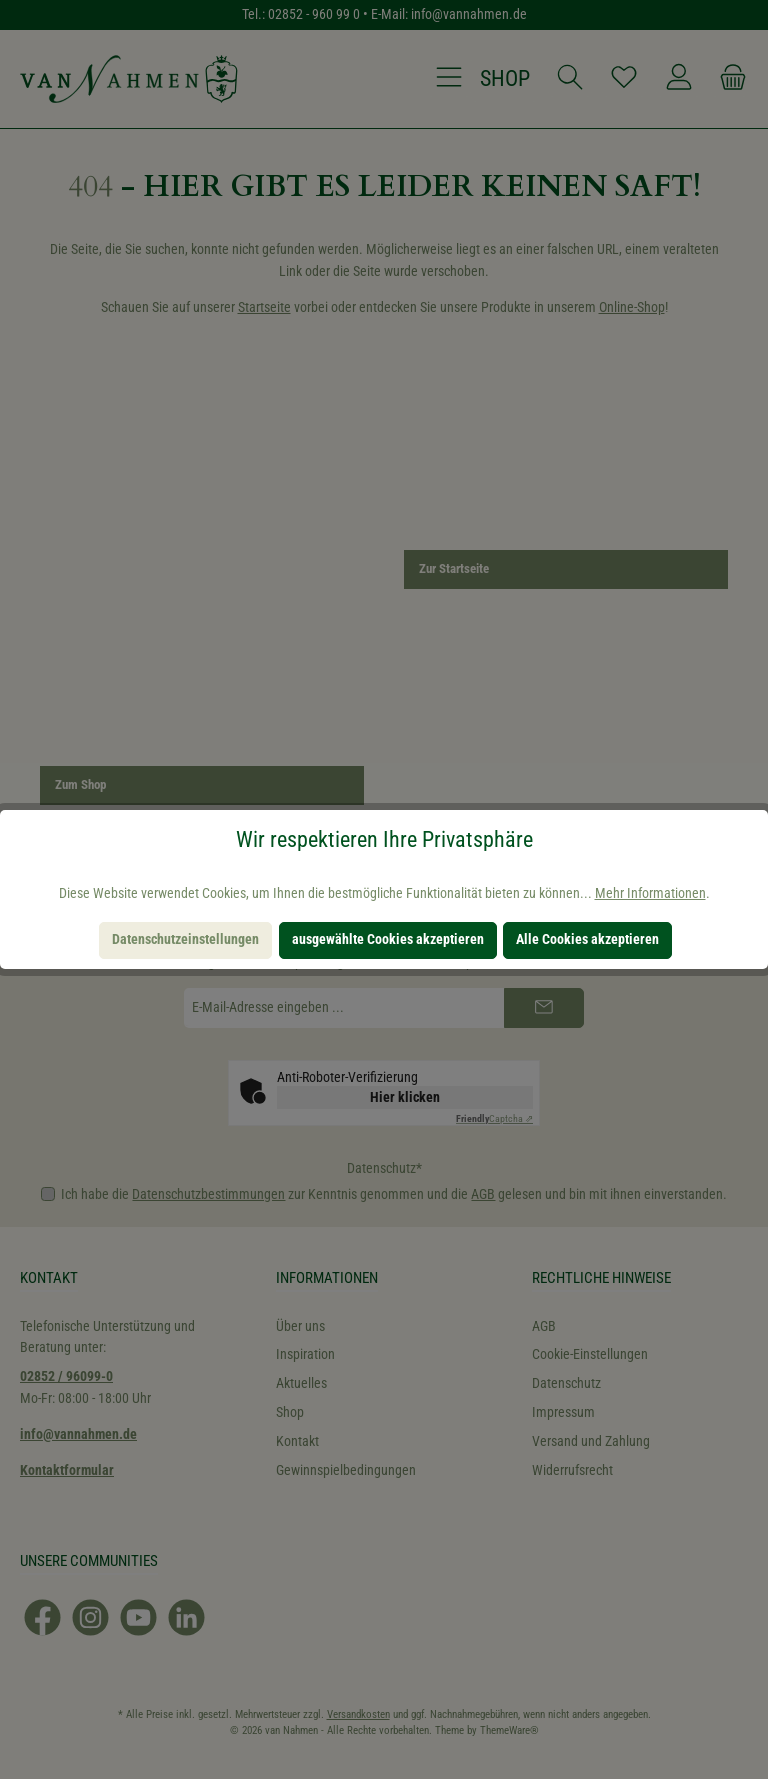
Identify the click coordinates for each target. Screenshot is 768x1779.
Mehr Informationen (650, 893)
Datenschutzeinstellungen (185, 939)
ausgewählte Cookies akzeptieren (388, 939)
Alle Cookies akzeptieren (587, 939)
